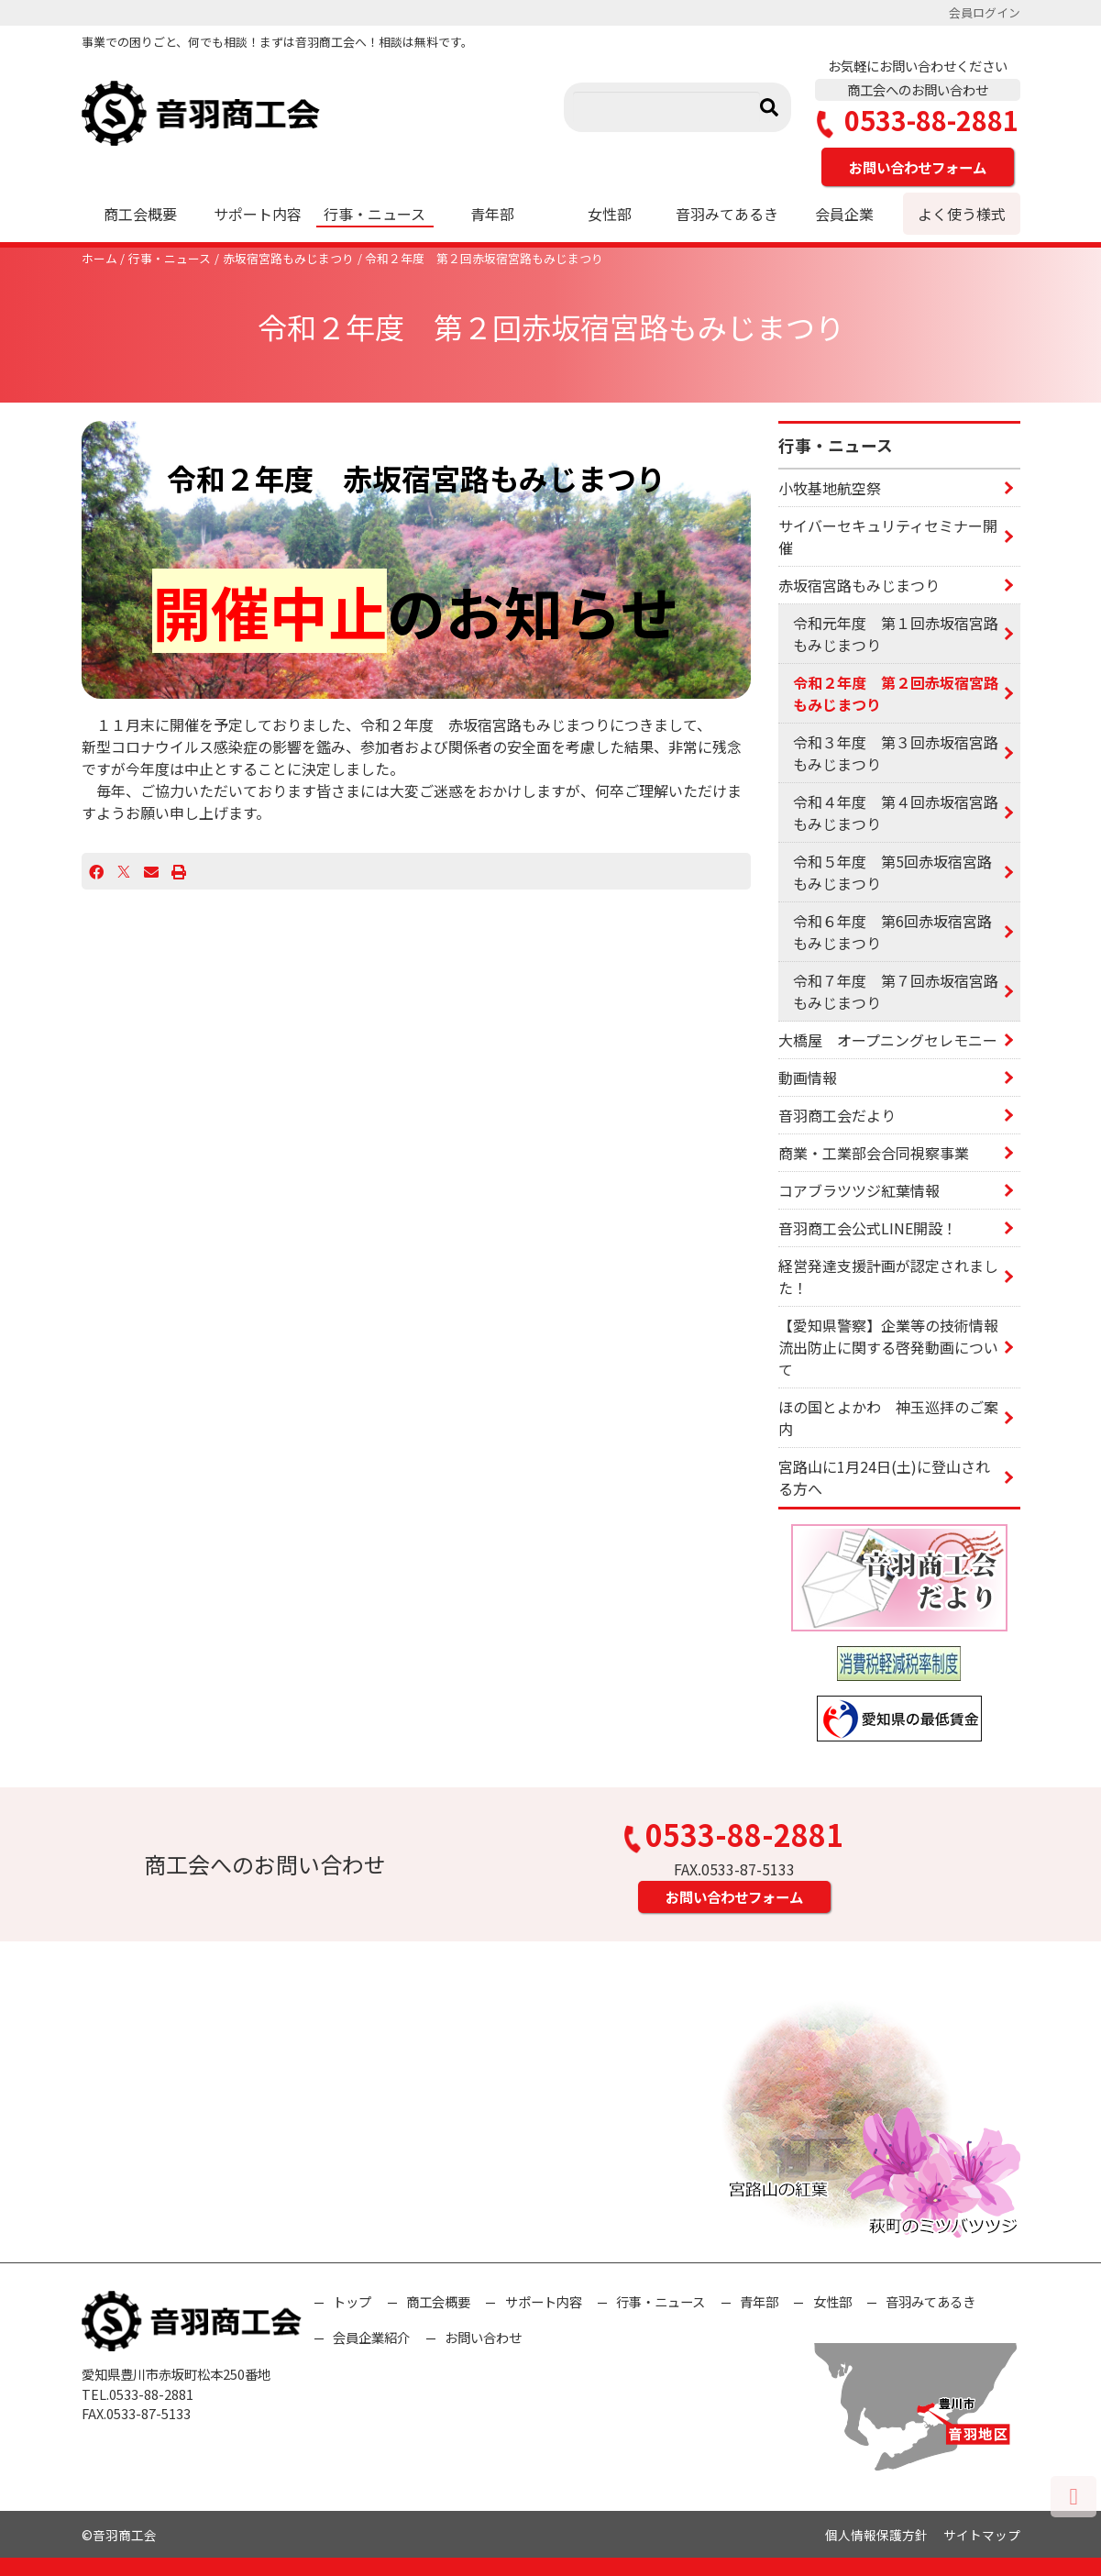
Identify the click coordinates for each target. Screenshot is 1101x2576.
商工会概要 (140, 214)
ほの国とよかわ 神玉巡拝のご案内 (888, 1418)
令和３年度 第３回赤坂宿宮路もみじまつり (895, 753)
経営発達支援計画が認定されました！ (888, 1277)
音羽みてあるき (727, 214)
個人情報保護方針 (876, 2535)
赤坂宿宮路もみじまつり (288, 258)
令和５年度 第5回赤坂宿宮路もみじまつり (892, 872)
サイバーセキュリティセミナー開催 (887, 536)
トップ (352, 2301)
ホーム (99, 258)
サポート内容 (258, 214)
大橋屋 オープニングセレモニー (887, 1040)
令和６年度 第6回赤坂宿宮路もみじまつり (892, 932)
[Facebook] (96, 871)
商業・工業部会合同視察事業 (873, 1153)
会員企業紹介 (371, 2337)
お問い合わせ (483, 2337)
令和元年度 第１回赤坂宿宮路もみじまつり (895, 634)
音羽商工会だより (837, 1115)
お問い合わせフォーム (917, 167)
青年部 (492, 214)
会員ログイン (984, 12)
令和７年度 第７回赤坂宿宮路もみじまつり (895, 991)
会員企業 (844, 214)
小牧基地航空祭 (829, 488)
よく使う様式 (962, 214)
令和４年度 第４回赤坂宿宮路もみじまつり (895, 812)
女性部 (610, 214)
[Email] (151, 871)
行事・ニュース (374, 214)
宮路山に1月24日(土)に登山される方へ (884, 1477)
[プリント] (178, 871)
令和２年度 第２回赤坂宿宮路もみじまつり (484, 258)
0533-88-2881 (917, 120)
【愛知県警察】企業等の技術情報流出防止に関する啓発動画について (888, 1347)
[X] (123, 871)
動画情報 (807, 1078)
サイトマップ (981, 2535)
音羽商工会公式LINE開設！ (867, 1228)
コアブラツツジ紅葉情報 (859, 1190)
